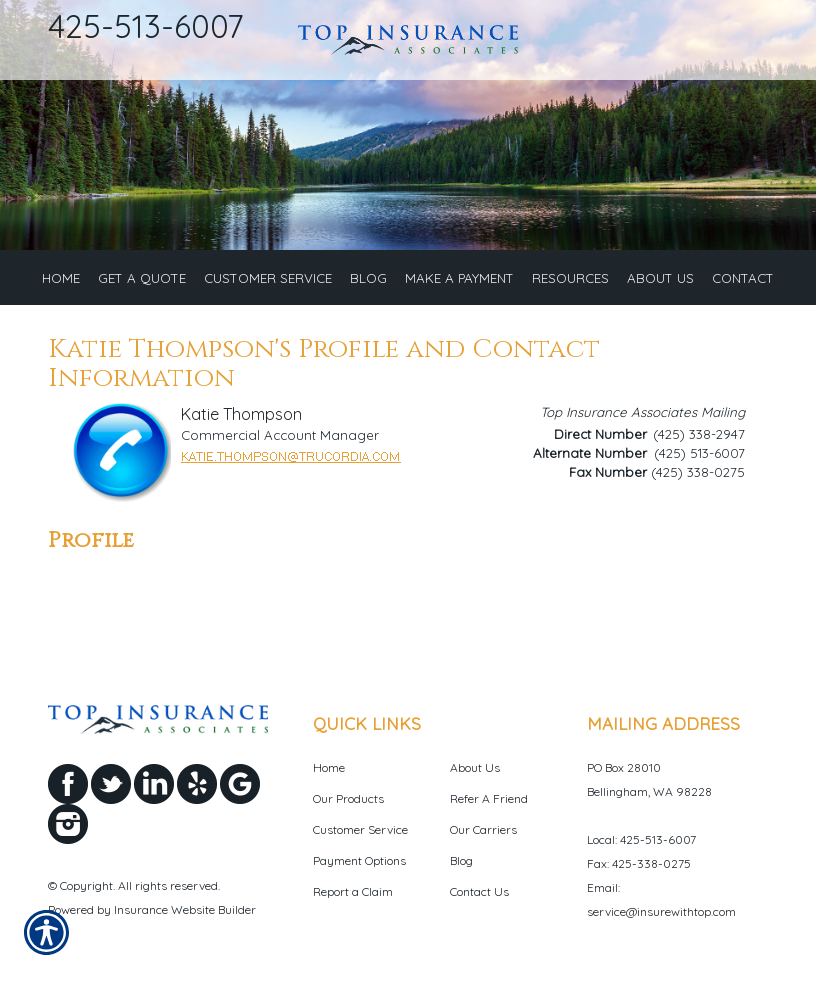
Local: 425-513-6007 (641, 849)
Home (329, 777)
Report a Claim (353, 901)
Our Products (348, 808)
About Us (475, 777)
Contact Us (479, 901)
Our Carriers (483, 839)
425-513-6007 (145, 26)
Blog (461, 870)
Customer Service (360, 839)
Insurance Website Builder (185, 920)
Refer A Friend (489, 808)
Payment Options (359, 870)
